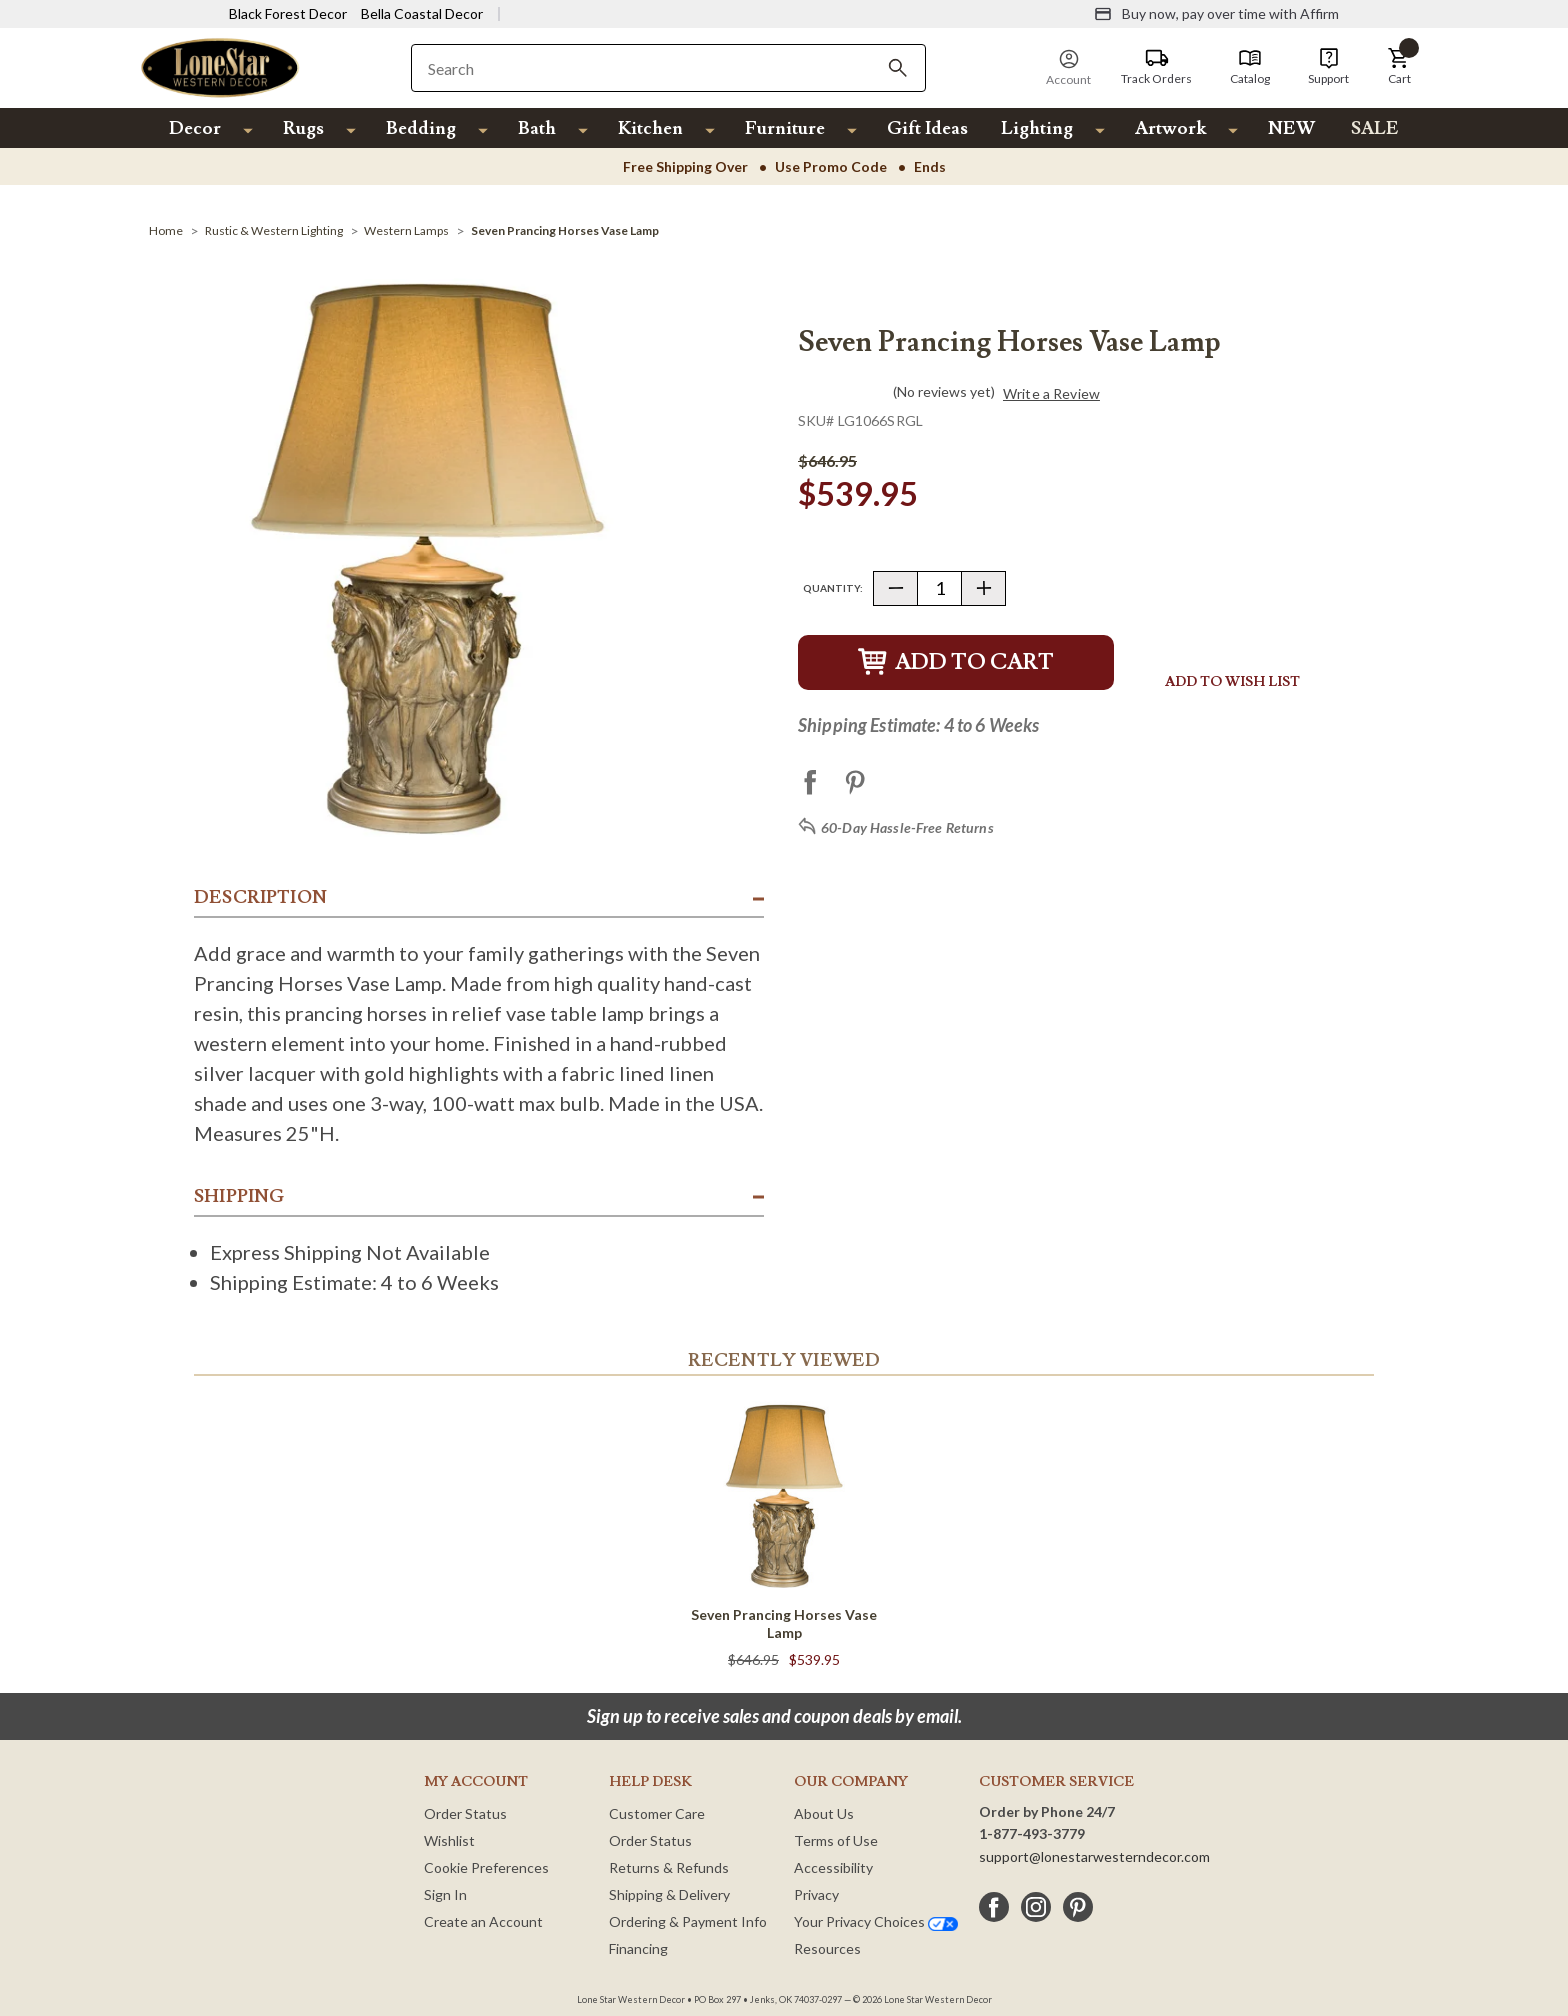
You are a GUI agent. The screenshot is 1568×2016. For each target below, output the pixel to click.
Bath (537, 128)
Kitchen (650, 128)
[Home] (166, 230)
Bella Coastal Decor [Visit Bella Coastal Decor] (422, 13)
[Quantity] (939, 588)
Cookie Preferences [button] (486, 1867)
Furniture (785, 128)
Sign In (445, 1894)
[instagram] (1036, 1907)
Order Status (465, 1813)
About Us (824, 1813)
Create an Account (483, 1921)
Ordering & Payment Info (688, 1921)
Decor (195, 128)
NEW (1291, 128)
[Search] (898, 68)
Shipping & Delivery (669, 1894)
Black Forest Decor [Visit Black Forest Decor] (288, 13)
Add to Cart (956, 662)
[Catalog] (1250, 67)
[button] (1399, 67)
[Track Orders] (1156, 67)
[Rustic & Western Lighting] (274, 230)
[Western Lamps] (406, 230)
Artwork (1170, 128)
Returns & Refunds (669, 1867)
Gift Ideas (927, 128)
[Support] (1328, 67)
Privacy (816, 1894)
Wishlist (449, 1840)
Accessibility (833, 1867)
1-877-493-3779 (1032, 1833)
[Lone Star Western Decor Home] (220, 66)
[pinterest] (1078, 1907)
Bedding (421, 128)
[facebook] (994, 1907)
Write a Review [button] (1051, 394)
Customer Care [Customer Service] (657, 1813)
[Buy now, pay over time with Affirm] (1216, 14)
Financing (638, 1948)
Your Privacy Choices (876, 1921)
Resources (827, 1948)
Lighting (1037, 128)
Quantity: (833, 588)
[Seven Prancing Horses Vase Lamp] (565, 230)
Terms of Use (836, 1840)
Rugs (303, 128)
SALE (1375, 128)
